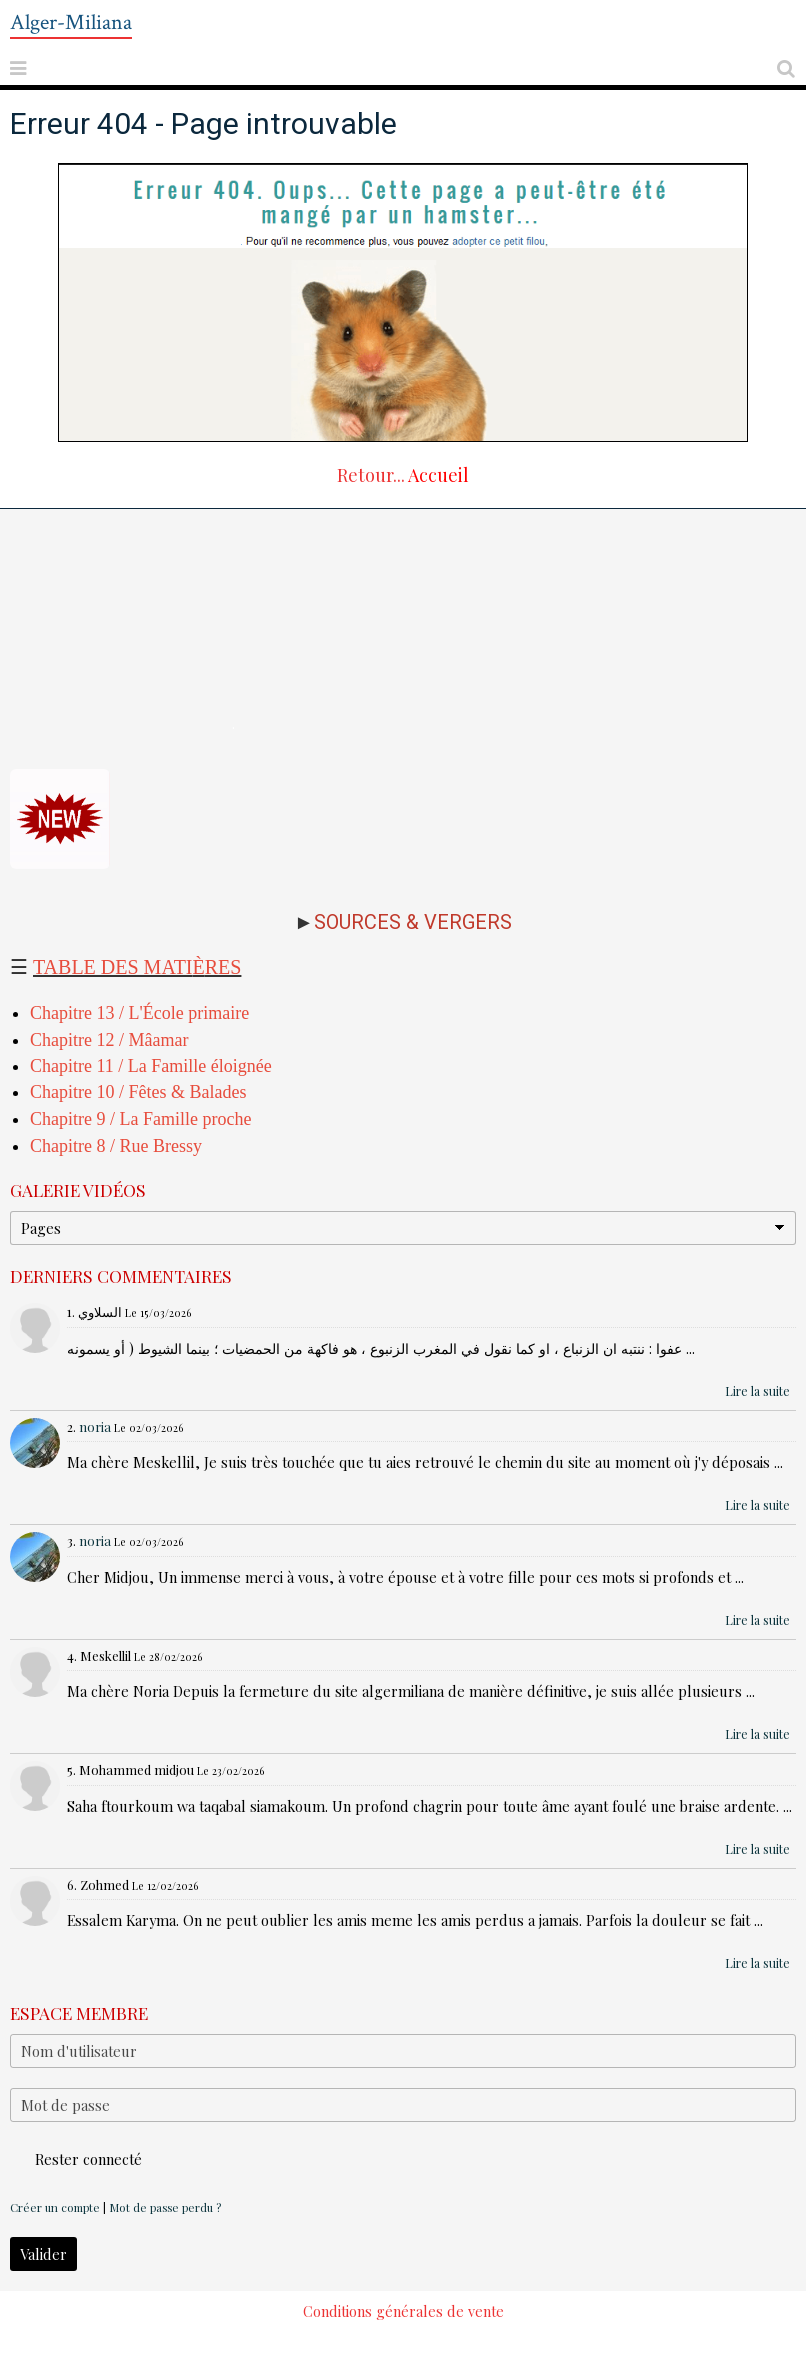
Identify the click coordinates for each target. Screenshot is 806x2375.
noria (95, 1426)
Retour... (371, 475)
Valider (43, 2254)
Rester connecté (76, 2159)
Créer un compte (55, 2207)
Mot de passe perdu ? (165, 2207)
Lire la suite (757, 1391)
